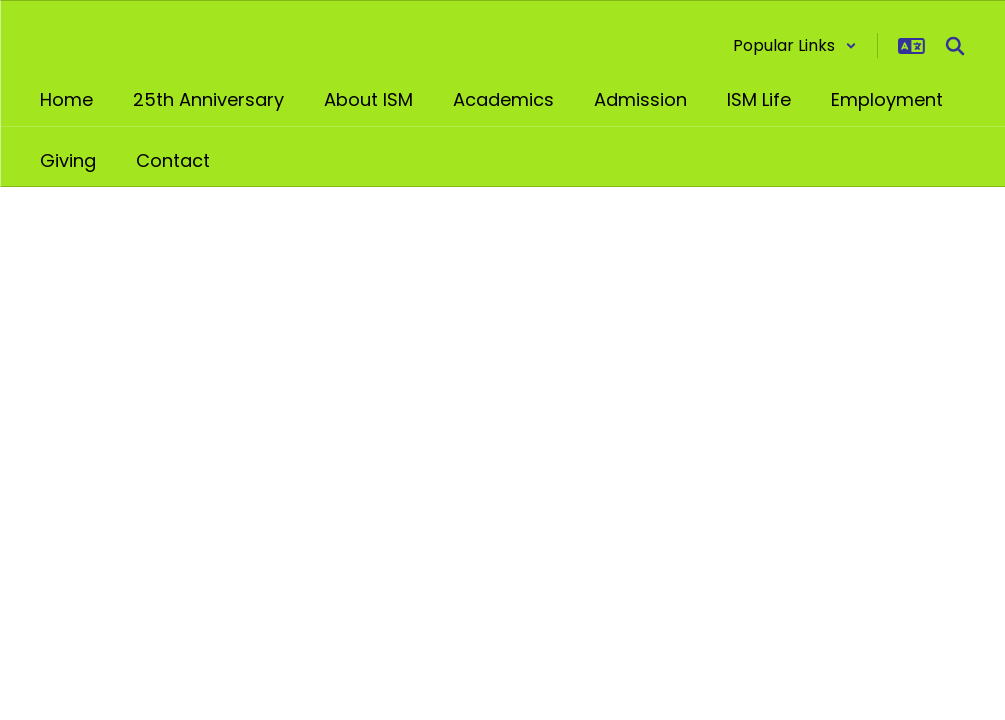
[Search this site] (955, 46)
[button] (795, 45)
